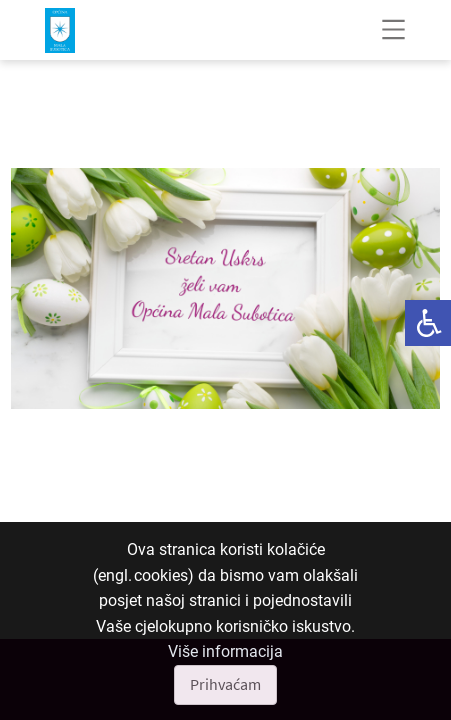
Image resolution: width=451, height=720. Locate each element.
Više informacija (225, 651)
